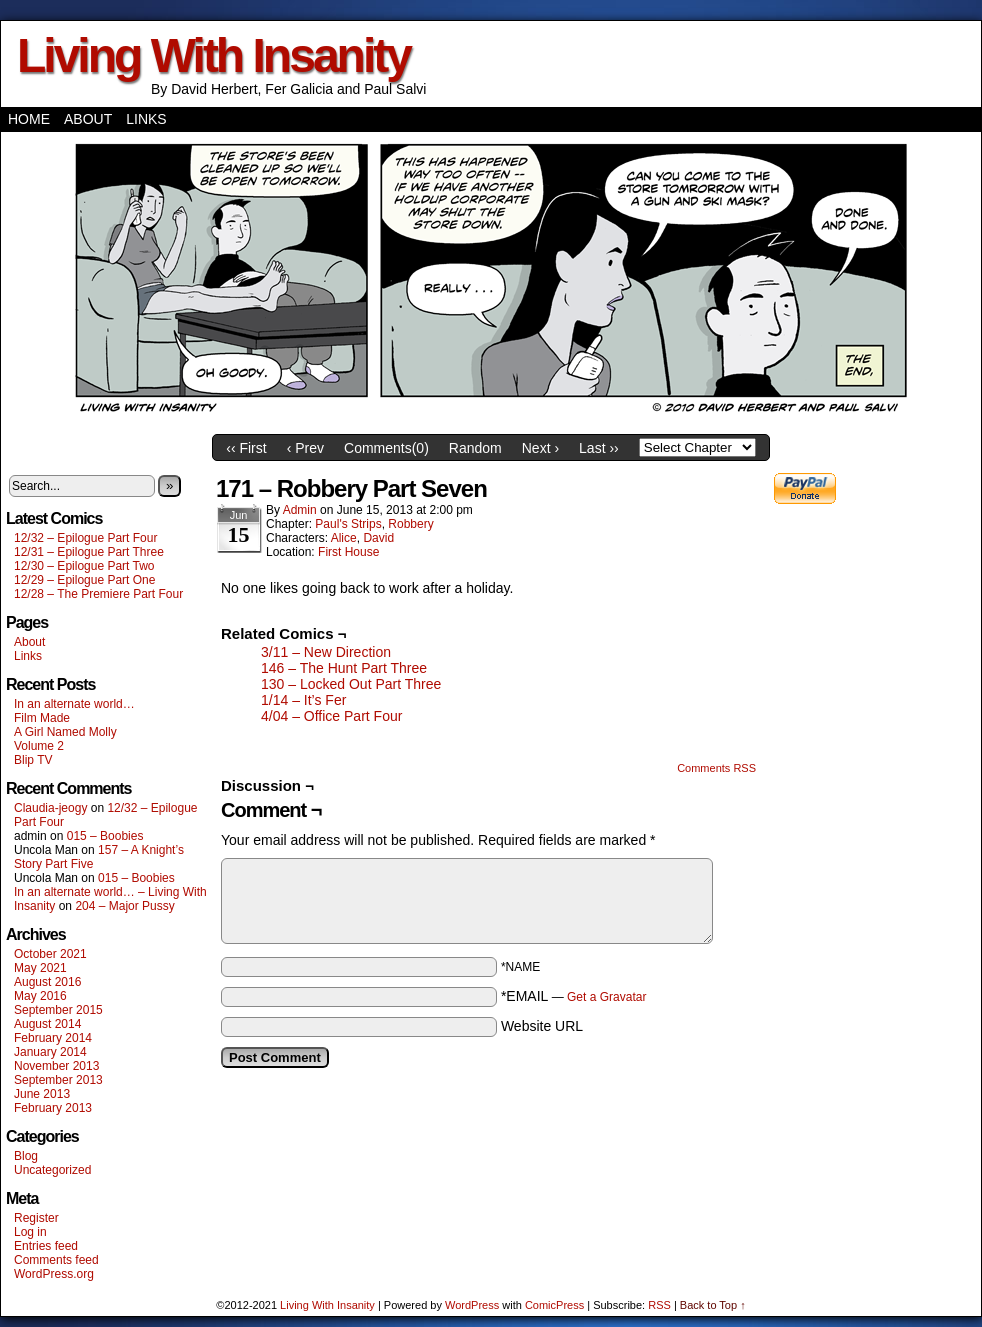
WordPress (472, 1305)
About (88, 119)
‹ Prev (305, 448)
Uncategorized (52, 1170)
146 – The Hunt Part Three (344, 668)
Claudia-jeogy (50, 808)
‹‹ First (246, 448)
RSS (659, 1305)
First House (348, 552)
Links (146, 119)
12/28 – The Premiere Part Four (98, 594)
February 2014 (53, 1038)
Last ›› (599, 448)
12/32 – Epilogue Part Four (85, 538)
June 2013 (42, 1094)
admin (300, 510)
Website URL (542, 1026)
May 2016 (40, 996)
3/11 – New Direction (326, 652)
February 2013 (53, 1108)
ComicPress (554, 1305)
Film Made (42, 718)
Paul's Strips (348, 524)
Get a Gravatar (606, 997)
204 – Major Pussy (124, 906)
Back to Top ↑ (713, 1305)
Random (475, 448)
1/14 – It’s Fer (303, 700)
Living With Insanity (213, 55)
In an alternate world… (74, 704)
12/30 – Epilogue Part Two (84, 566)
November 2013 (56, 1066)
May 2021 (40, 968)
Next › (540, 448)
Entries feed (46, 1246)
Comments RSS (716, 768)
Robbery (410, 524)
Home (29, 119)
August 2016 (47, 982)
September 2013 (58, 1080)
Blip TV (33, 760)
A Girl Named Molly (65, 732)
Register (36, 1218)
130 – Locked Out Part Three (351, 684)
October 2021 (50, 954)
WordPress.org (54, 1274)
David (378, 538)
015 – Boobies (105, 836)
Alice (344, 538)
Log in (30, 1232)
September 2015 (58, 1010)
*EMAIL (574, 996)
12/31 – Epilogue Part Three (89, 552)
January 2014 (50, 1052)
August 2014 (47, 1024)
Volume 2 (39, 746)
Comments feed (56, 1260)
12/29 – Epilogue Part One (84, 580)
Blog (26, 1156)
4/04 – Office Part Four (331, 716)
